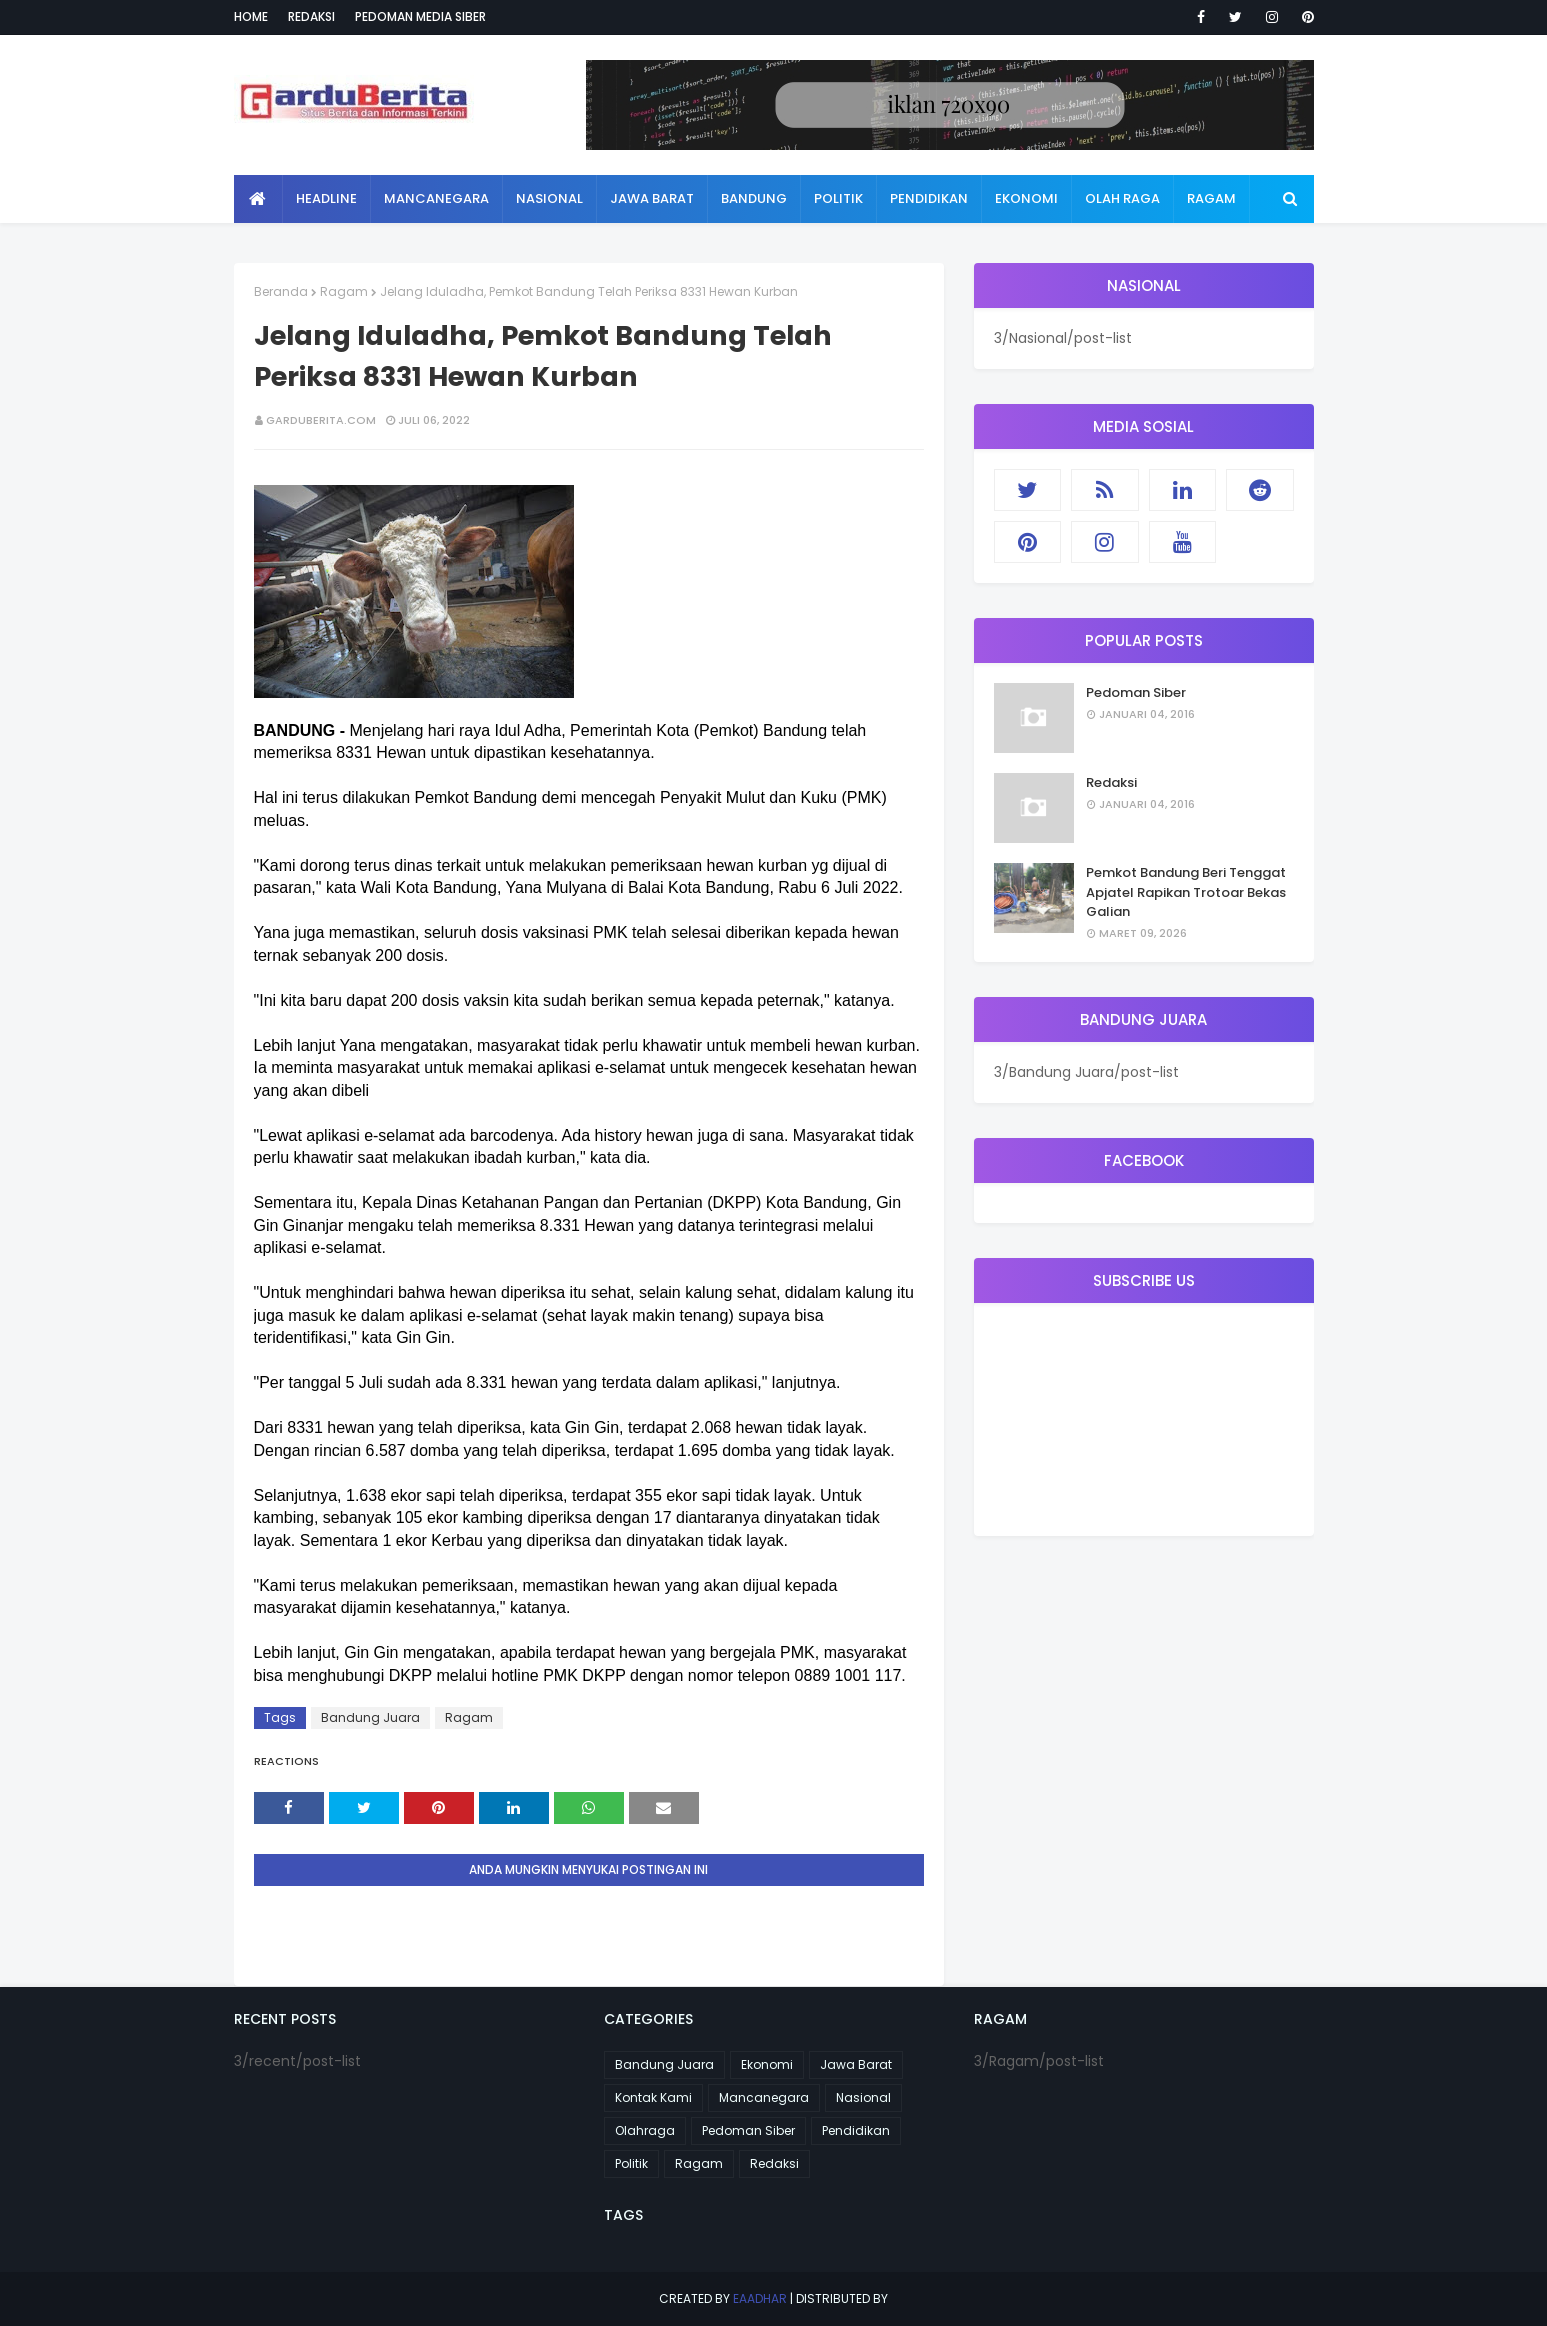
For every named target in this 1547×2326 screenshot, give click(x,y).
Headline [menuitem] (326, 198)
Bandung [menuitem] (754, 198)
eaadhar (760, 2298)
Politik (631, 2163)
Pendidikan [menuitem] (929, 198)
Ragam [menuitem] (1211, 198)
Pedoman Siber (1136, 692)
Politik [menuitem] (838, 198)
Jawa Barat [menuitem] (652, 198)
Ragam (344, 291)
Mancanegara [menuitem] (436, 198)
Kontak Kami (653, 2097)
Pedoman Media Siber (420, 16)
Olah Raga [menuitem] (1122, 198)
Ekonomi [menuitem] (1026, 198)
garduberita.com (321, 420)
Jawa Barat (856, 2064)
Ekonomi (767, 2064)
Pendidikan (856, 2130)
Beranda (281, 291)
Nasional (863, 2097)
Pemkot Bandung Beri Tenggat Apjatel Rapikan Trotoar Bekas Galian (1186, 892)
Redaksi (311, 16)
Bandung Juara (370, 1717)
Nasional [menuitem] (549, 198)
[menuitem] (258, 199)
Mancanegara (764, 2097)
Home (251, 16)
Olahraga (645, 2130)
